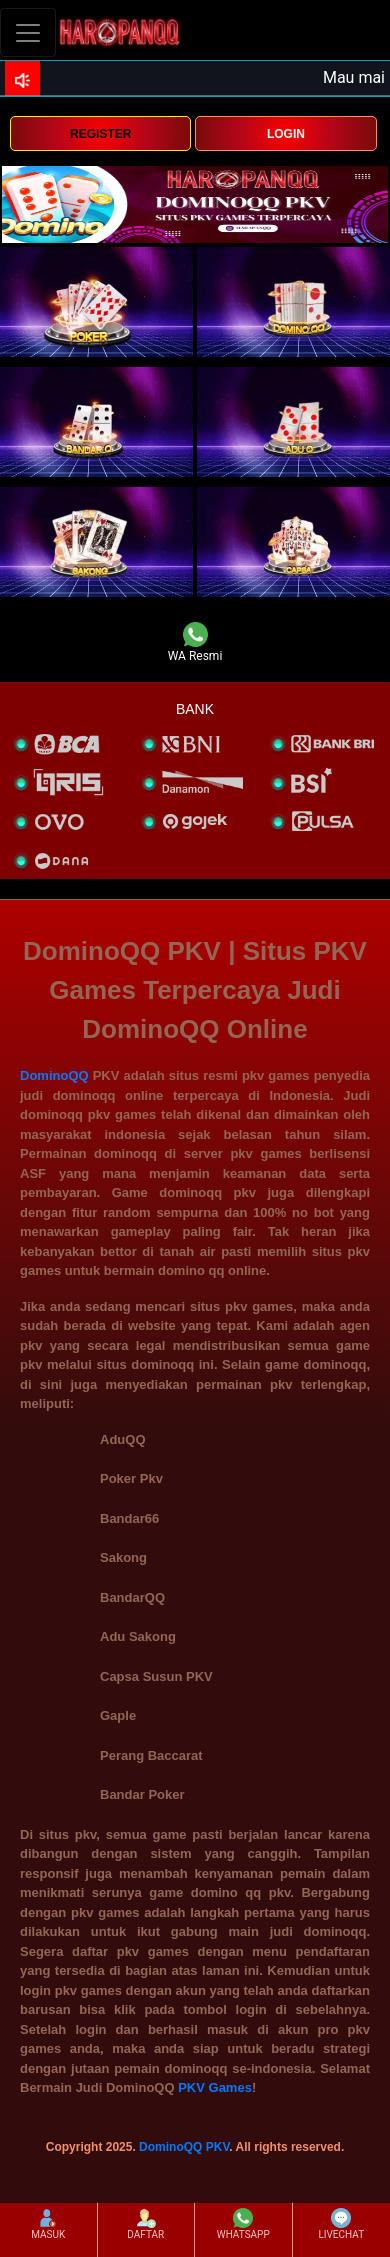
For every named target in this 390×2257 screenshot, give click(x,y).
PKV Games (215, 2087)
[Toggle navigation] (28, 32)
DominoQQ (54, 1075)
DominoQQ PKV (184, 2147)
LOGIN (286, 134)
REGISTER (100, 134)
